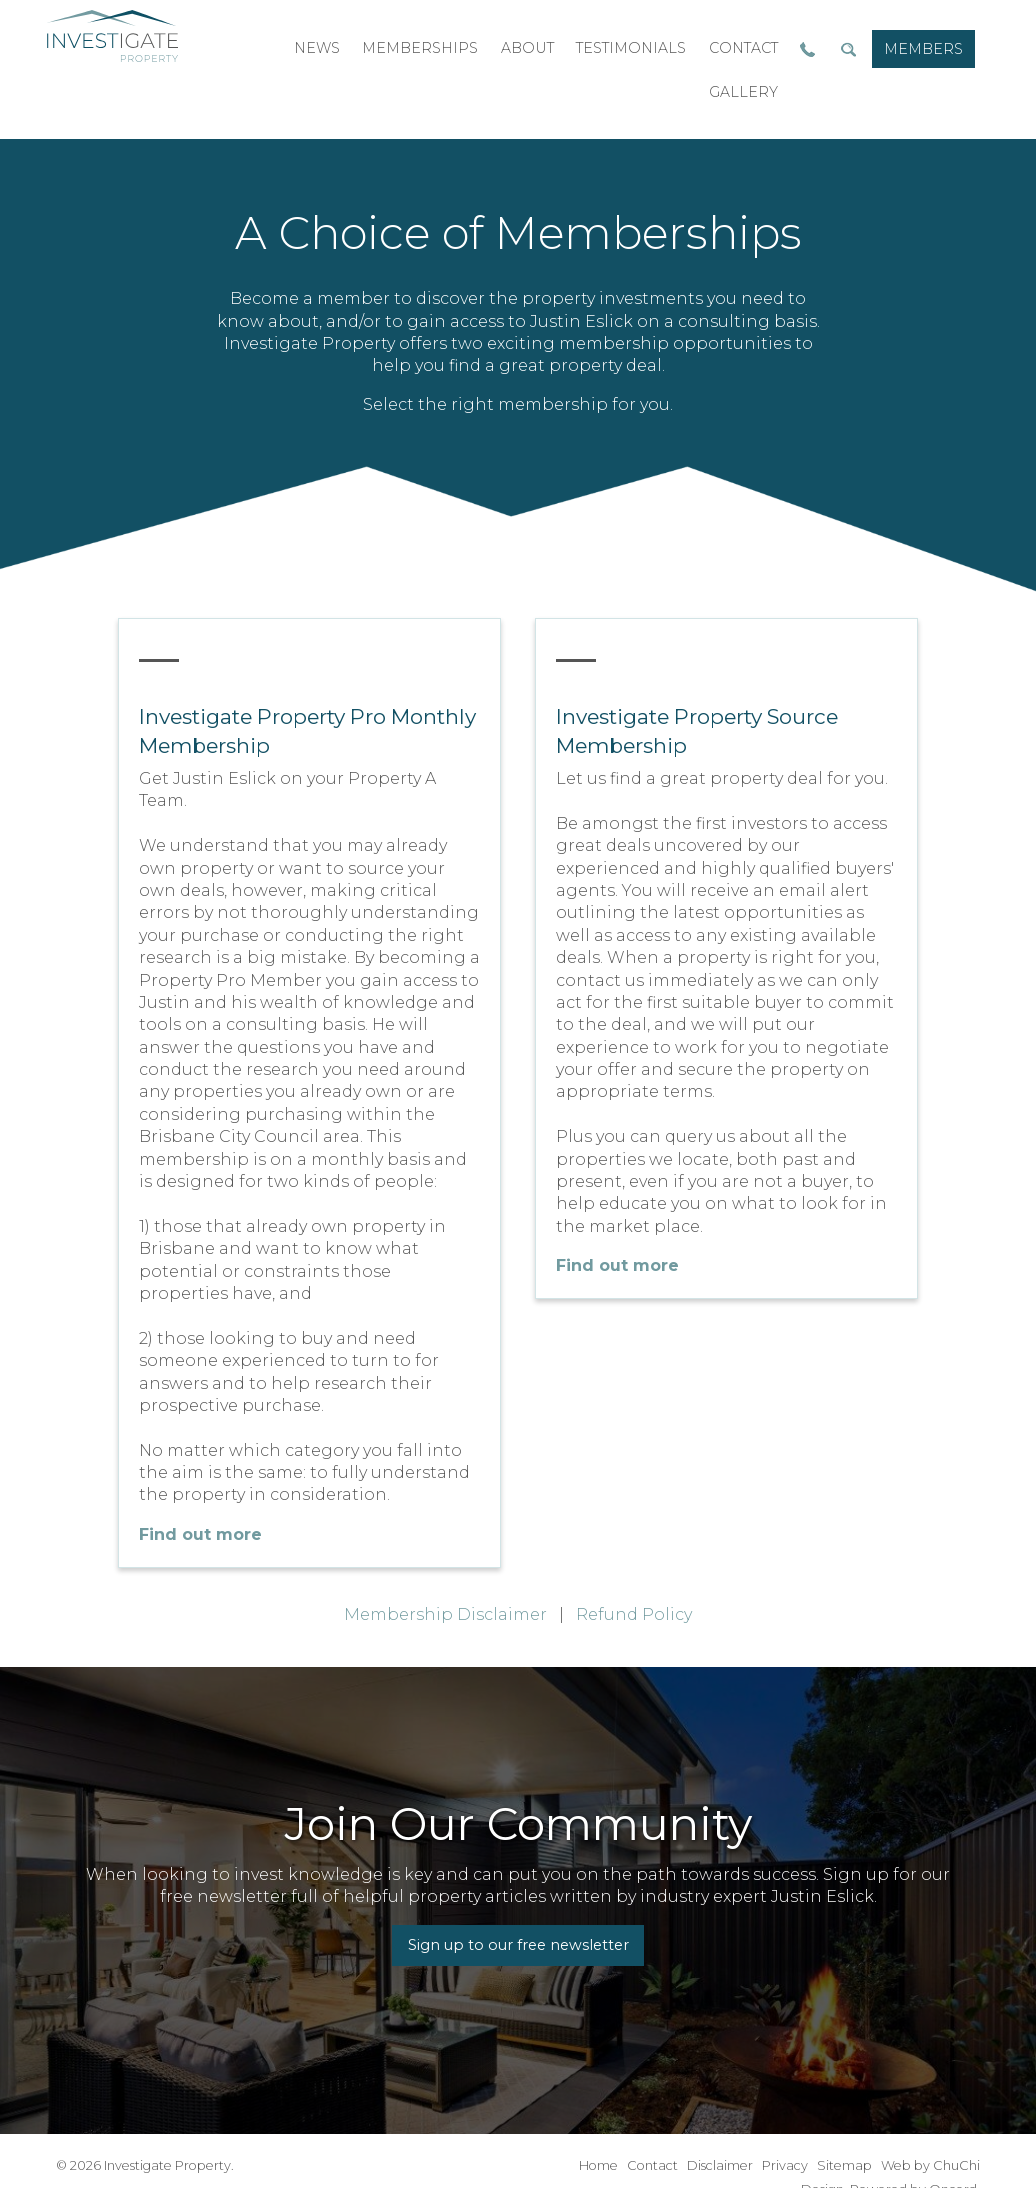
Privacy (785, 2165)
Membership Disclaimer (445, 1614)
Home (598, 2165)
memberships (420, 48)
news (317, 48)
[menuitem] (923, 49)
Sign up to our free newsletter (518, 1945)
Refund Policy (634, 1614)
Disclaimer (720, 2165)
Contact (652, 2165)
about (527, 48)
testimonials (631, 48)
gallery (743, 92)
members (923, 49)
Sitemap (844, 2165)
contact (743, 48)
